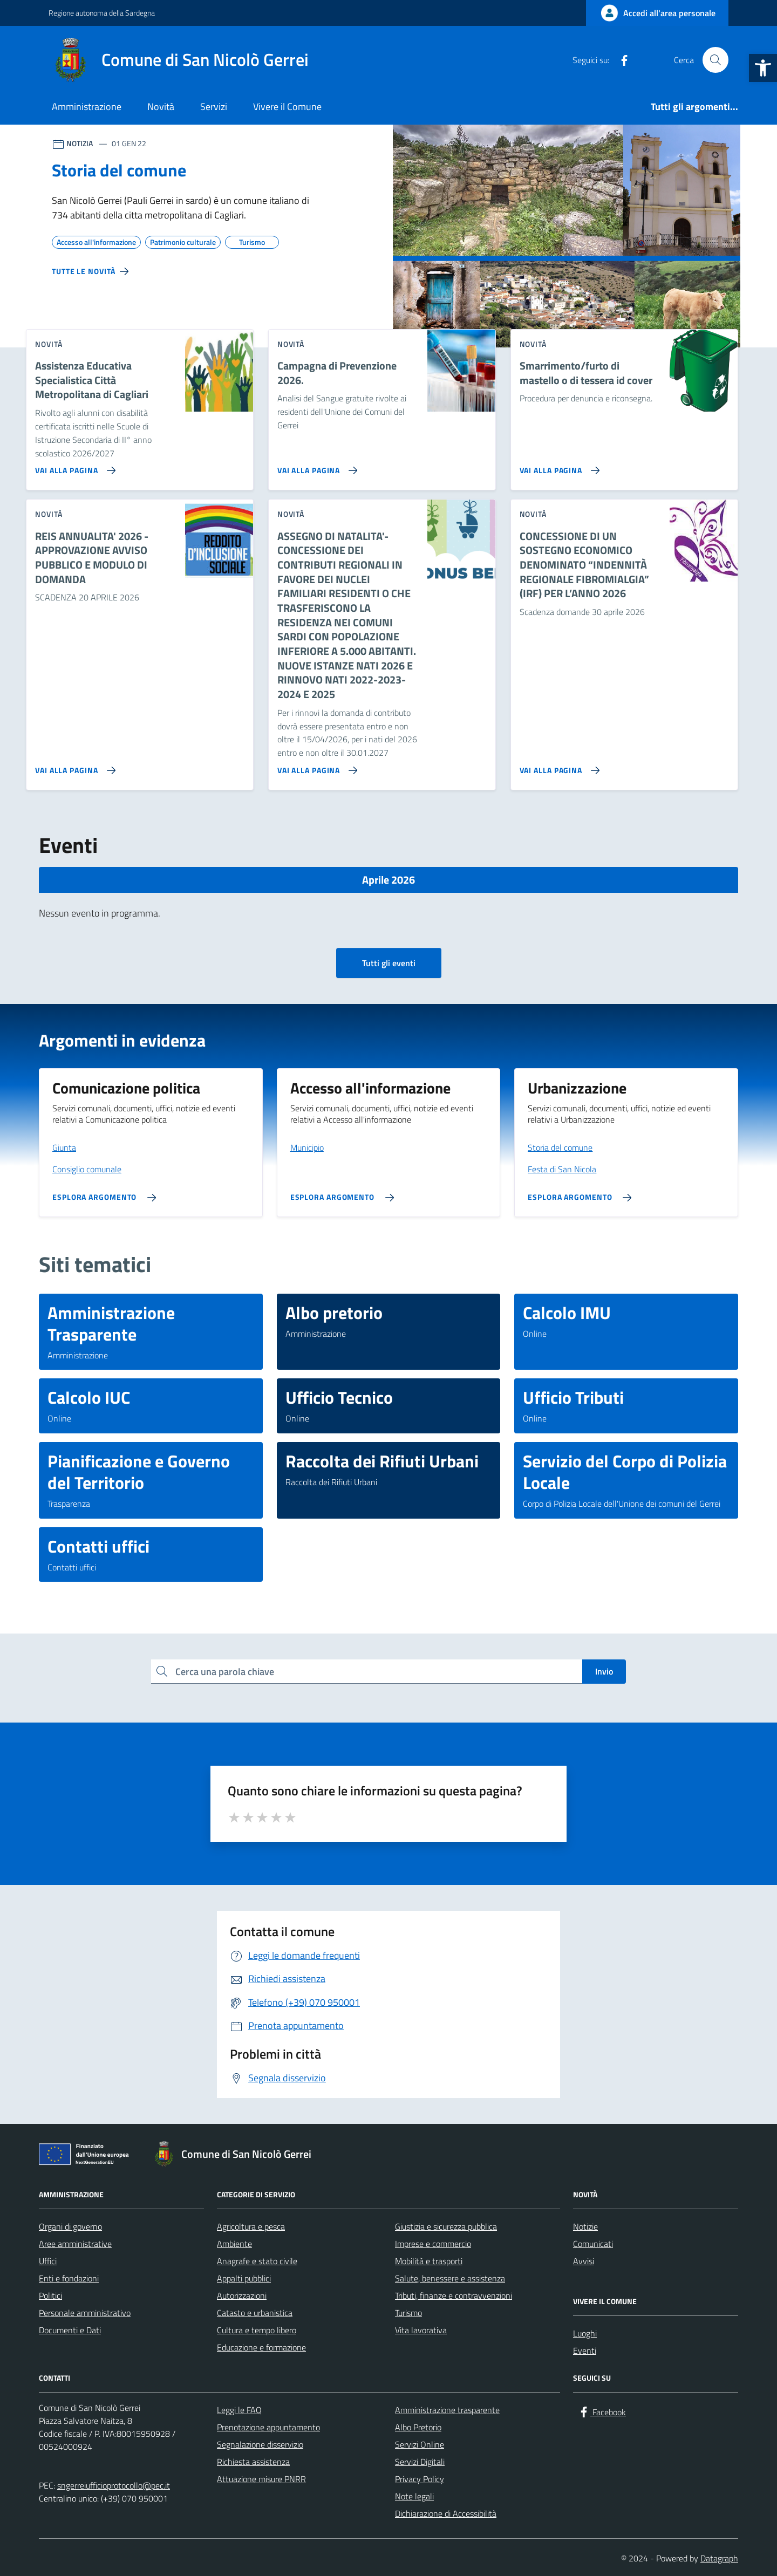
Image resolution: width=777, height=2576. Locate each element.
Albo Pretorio (418, 2427)
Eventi (584, 2350)
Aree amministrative (75, 2243)
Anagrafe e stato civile (257, 2260)
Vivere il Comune (287, 106)
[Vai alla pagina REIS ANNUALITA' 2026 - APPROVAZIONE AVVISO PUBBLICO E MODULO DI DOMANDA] (73, 766)
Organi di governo (70, 2226)
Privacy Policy (419, 2478)
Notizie (585, 2226)
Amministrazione (86, 106)
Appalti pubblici (244, 2278)
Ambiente (234, 2243)
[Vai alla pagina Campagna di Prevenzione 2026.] (315, 466)
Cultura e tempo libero (256, 2330)
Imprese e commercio (433, 2243)
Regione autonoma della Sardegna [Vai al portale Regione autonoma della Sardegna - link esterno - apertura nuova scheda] (102, 12)
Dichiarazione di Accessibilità (445, 2513)
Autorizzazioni (242, 2295)
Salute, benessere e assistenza (450, 2278)
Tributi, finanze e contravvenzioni (453, 2295)
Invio (604, 1671)
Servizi (213, 106)
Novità (160, 106)
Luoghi (585, 2333)
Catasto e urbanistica (254, 2312)
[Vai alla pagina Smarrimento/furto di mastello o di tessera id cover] (557, 466)
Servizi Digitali (420, 2461)
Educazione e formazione (261, 2347)
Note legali (414, 2496)
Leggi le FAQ (239, 2409)
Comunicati (593, 2243)
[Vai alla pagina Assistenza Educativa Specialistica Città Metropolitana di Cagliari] (73, 466)
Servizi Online (419, 2444)
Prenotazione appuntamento (268, 2427)
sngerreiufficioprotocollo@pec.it (113, 2485)
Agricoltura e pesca (251, 2226)
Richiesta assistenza (253, 2461)
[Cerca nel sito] (715, 60)
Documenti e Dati (70, 2330)
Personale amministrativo (85, 2312)
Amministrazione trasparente (447, 2409)
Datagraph (719, 2558)
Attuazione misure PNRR (261, 2478)
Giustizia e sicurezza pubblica (446, 2226)
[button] (763, 68)
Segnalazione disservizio (260, 2444)
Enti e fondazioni (69, 2278)
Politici (50, 2295)
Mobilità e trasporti (428, 2260)
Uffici (48, 2260)
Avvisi (583, 2260)
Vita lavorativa (421, 2330)
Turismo (408, 2312)
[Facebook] (620, 60)
